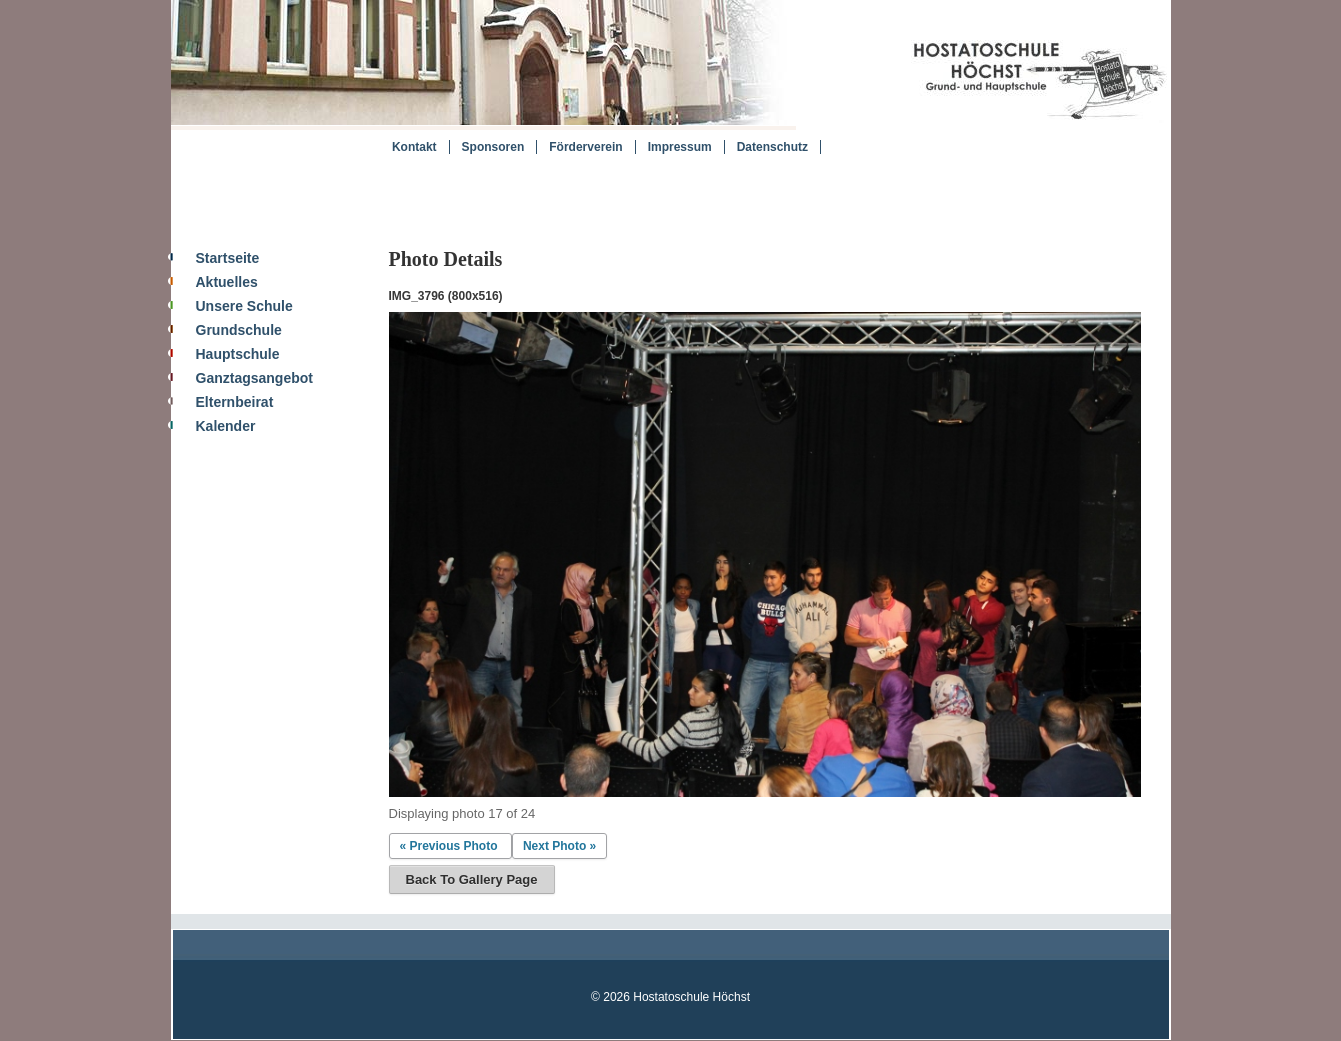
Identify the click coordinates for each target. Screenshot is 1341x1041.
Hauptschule (238, 354)
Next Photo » (559, 846)
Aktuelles (227, 282)
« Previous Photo (449, 846)
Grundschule (239, 330)
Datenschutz (772, 147)
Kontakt (414, 147)
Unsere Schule (244, 306)
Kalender (226, 426)
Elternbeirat (235, 402)
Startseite (228, 258)
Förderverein (585, 147)
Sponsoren (493, 147)
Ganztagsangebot (254, 378)
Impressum (680, 147)
